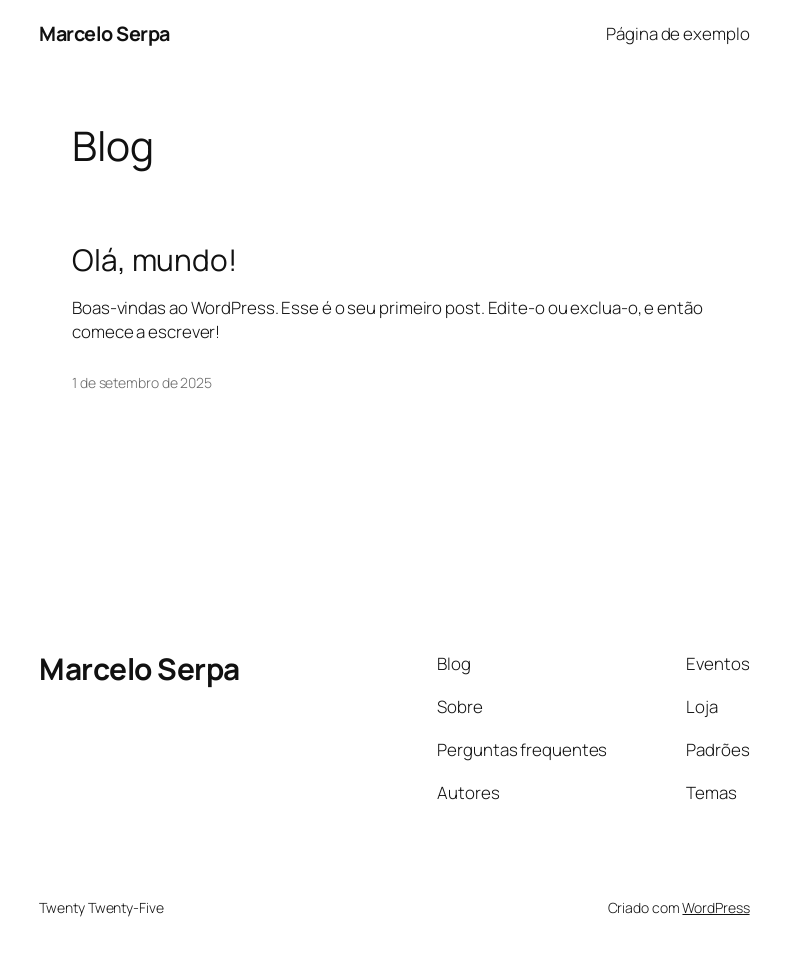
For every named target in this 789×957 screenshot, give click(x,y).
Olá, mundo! (154, 260)
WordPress (715, 907)
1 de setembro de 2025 (142, 382)
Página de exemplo (677, 33)
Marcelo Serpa (104, 33)
